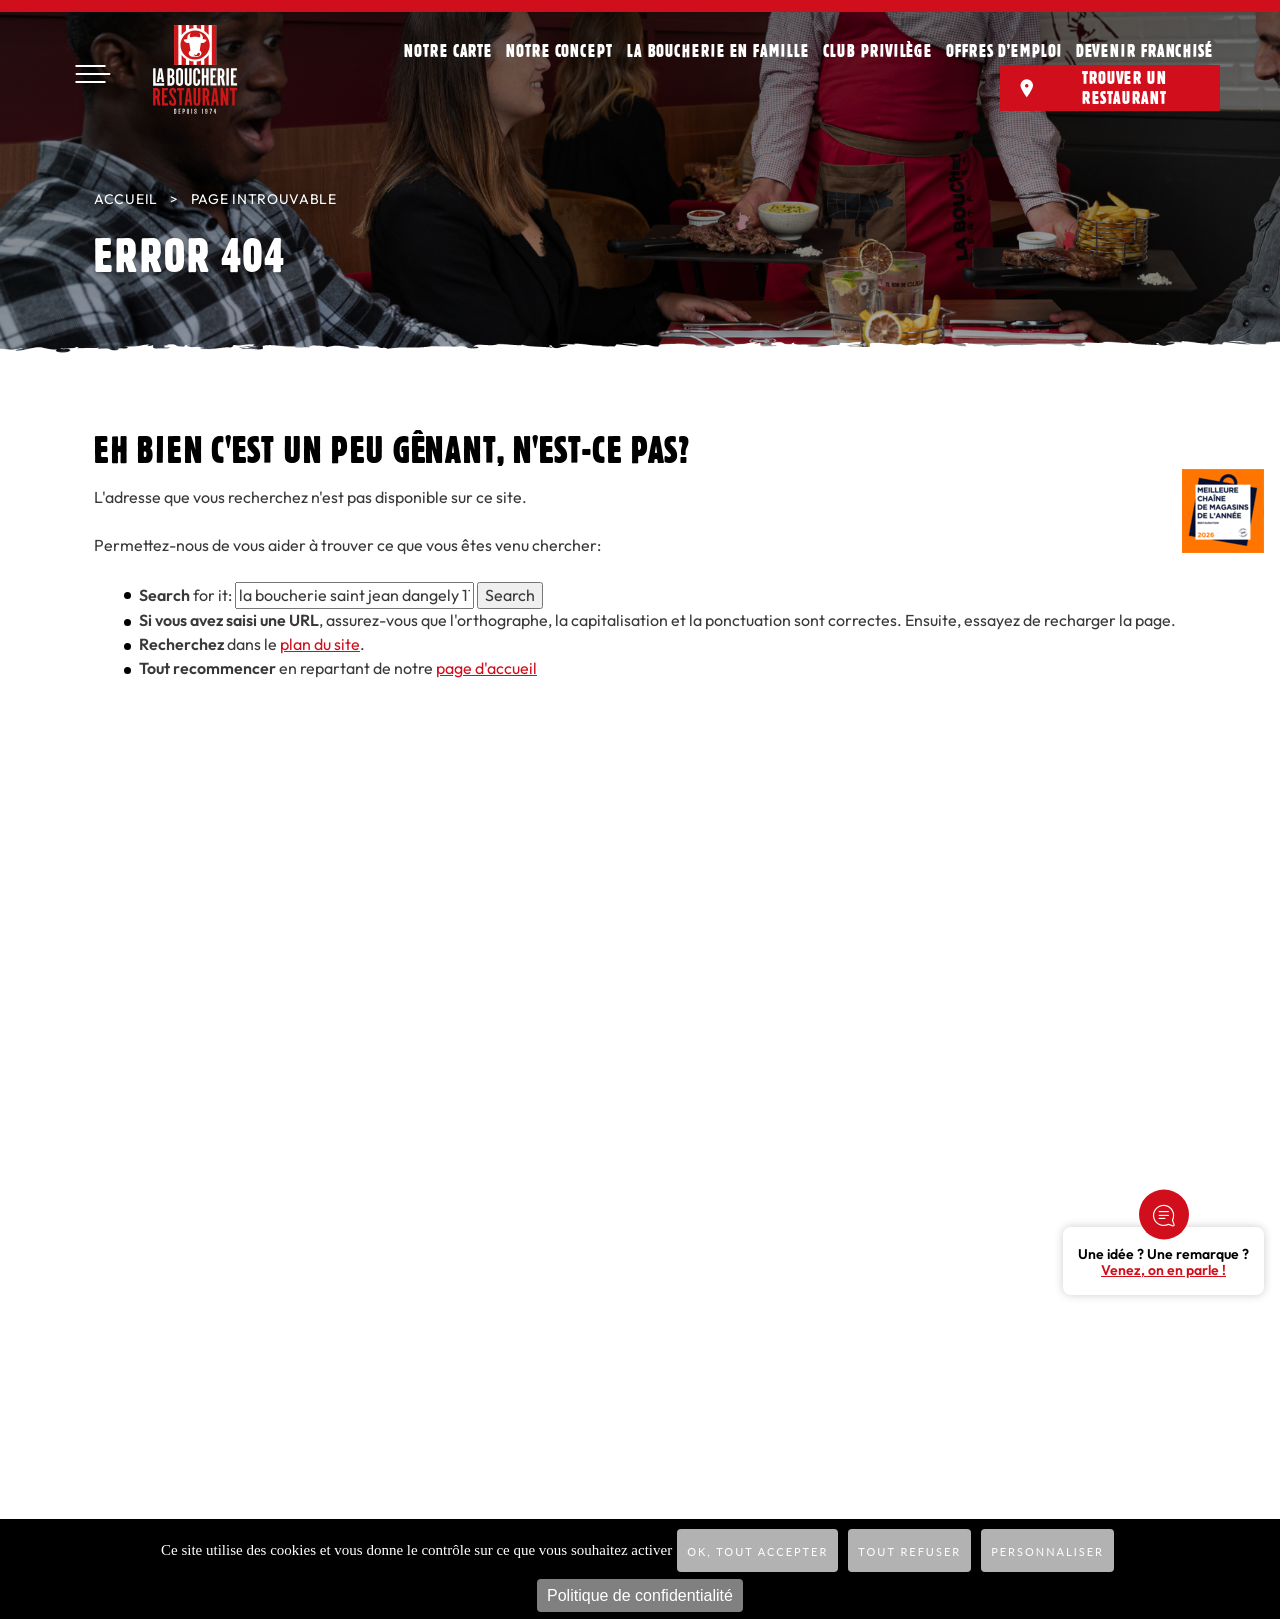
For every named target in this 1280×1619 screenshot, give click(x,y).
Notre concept (559, 50)
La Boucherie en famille (718, 50)
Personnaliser (1047, 1551)
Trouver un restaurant (1124, 87)
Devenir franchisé (1144, 50)
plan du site (320, 644)
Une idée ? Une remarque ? (1163, 1263)
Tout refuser (909, 1551)
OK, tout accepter (757, 1551)
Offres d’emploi (1004, 50)
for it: (185, 595)
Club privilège (878, 50)
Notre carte (448, 50)
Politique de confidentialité (640, 1595)
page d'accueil (486, 668)
